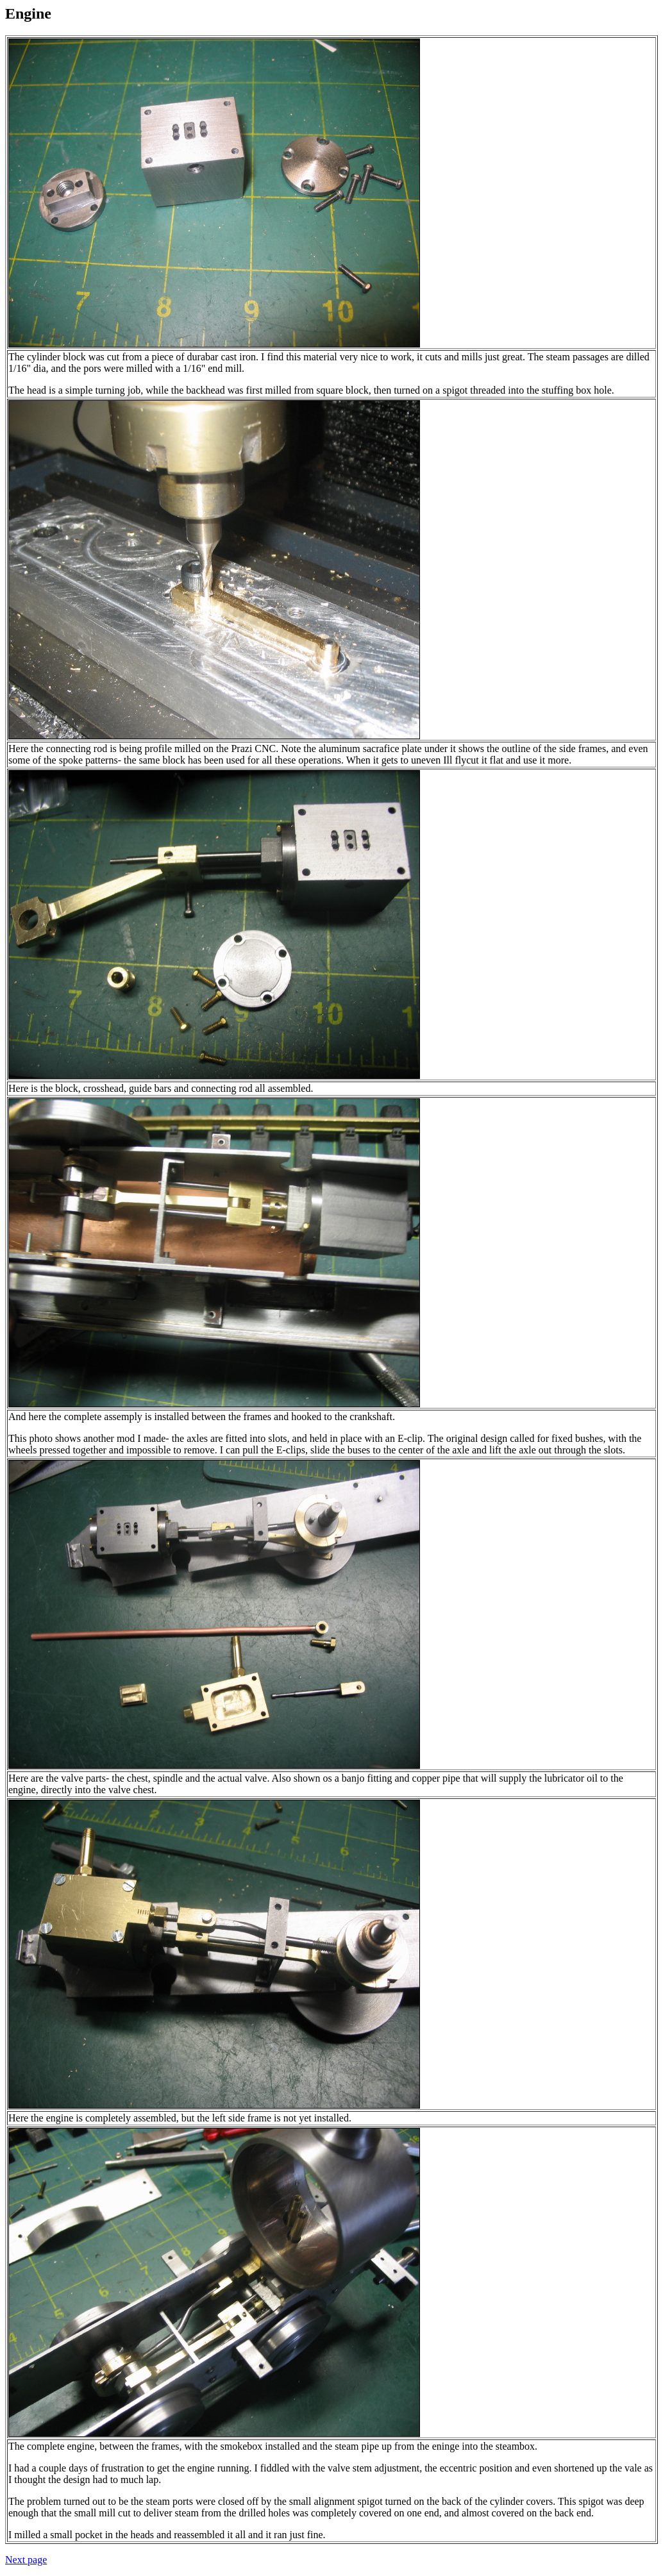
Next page (26, 2559)
